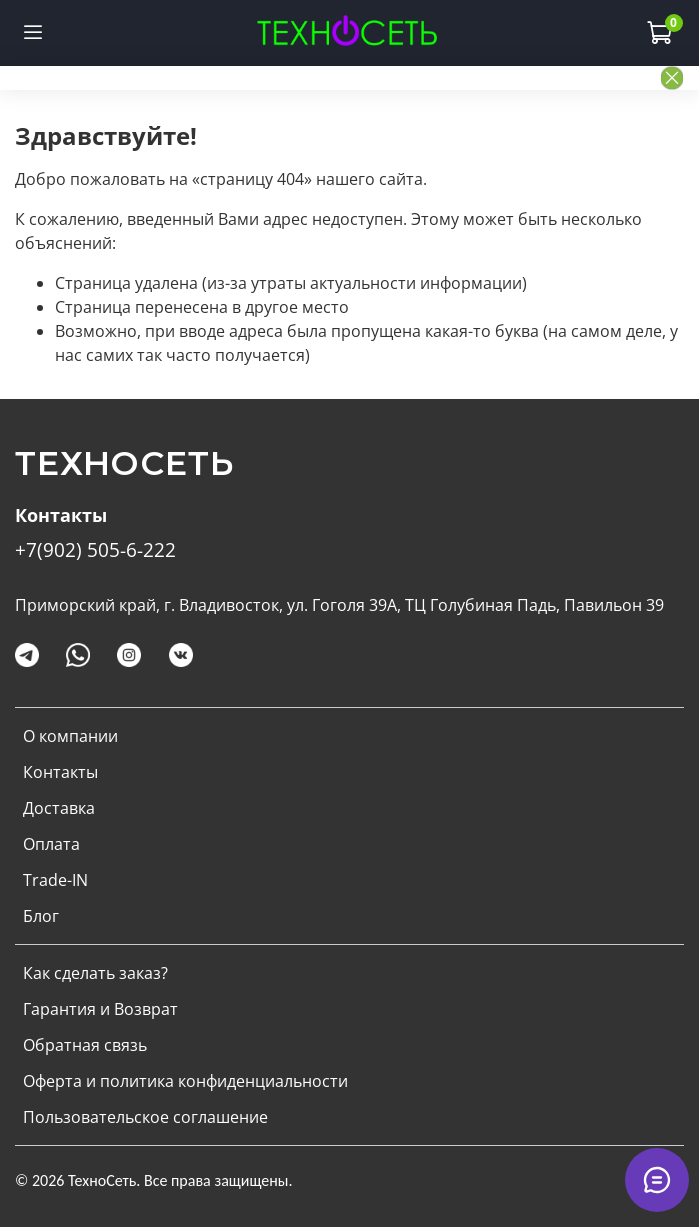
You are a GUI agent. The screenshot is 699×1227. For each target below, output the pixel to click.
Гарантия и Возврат (100, 1009)
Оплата (51, 844)
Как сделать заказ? (95, 973)
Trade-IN (55, 880)
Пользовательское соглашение (145, 1117)
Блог (41, 916)
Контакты (60, 772)
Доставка (59, 808)
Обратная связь (85, 1045)
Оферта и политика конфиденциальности (185, 1081)
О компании (70, 736)
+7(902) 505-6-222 (95, 549)
